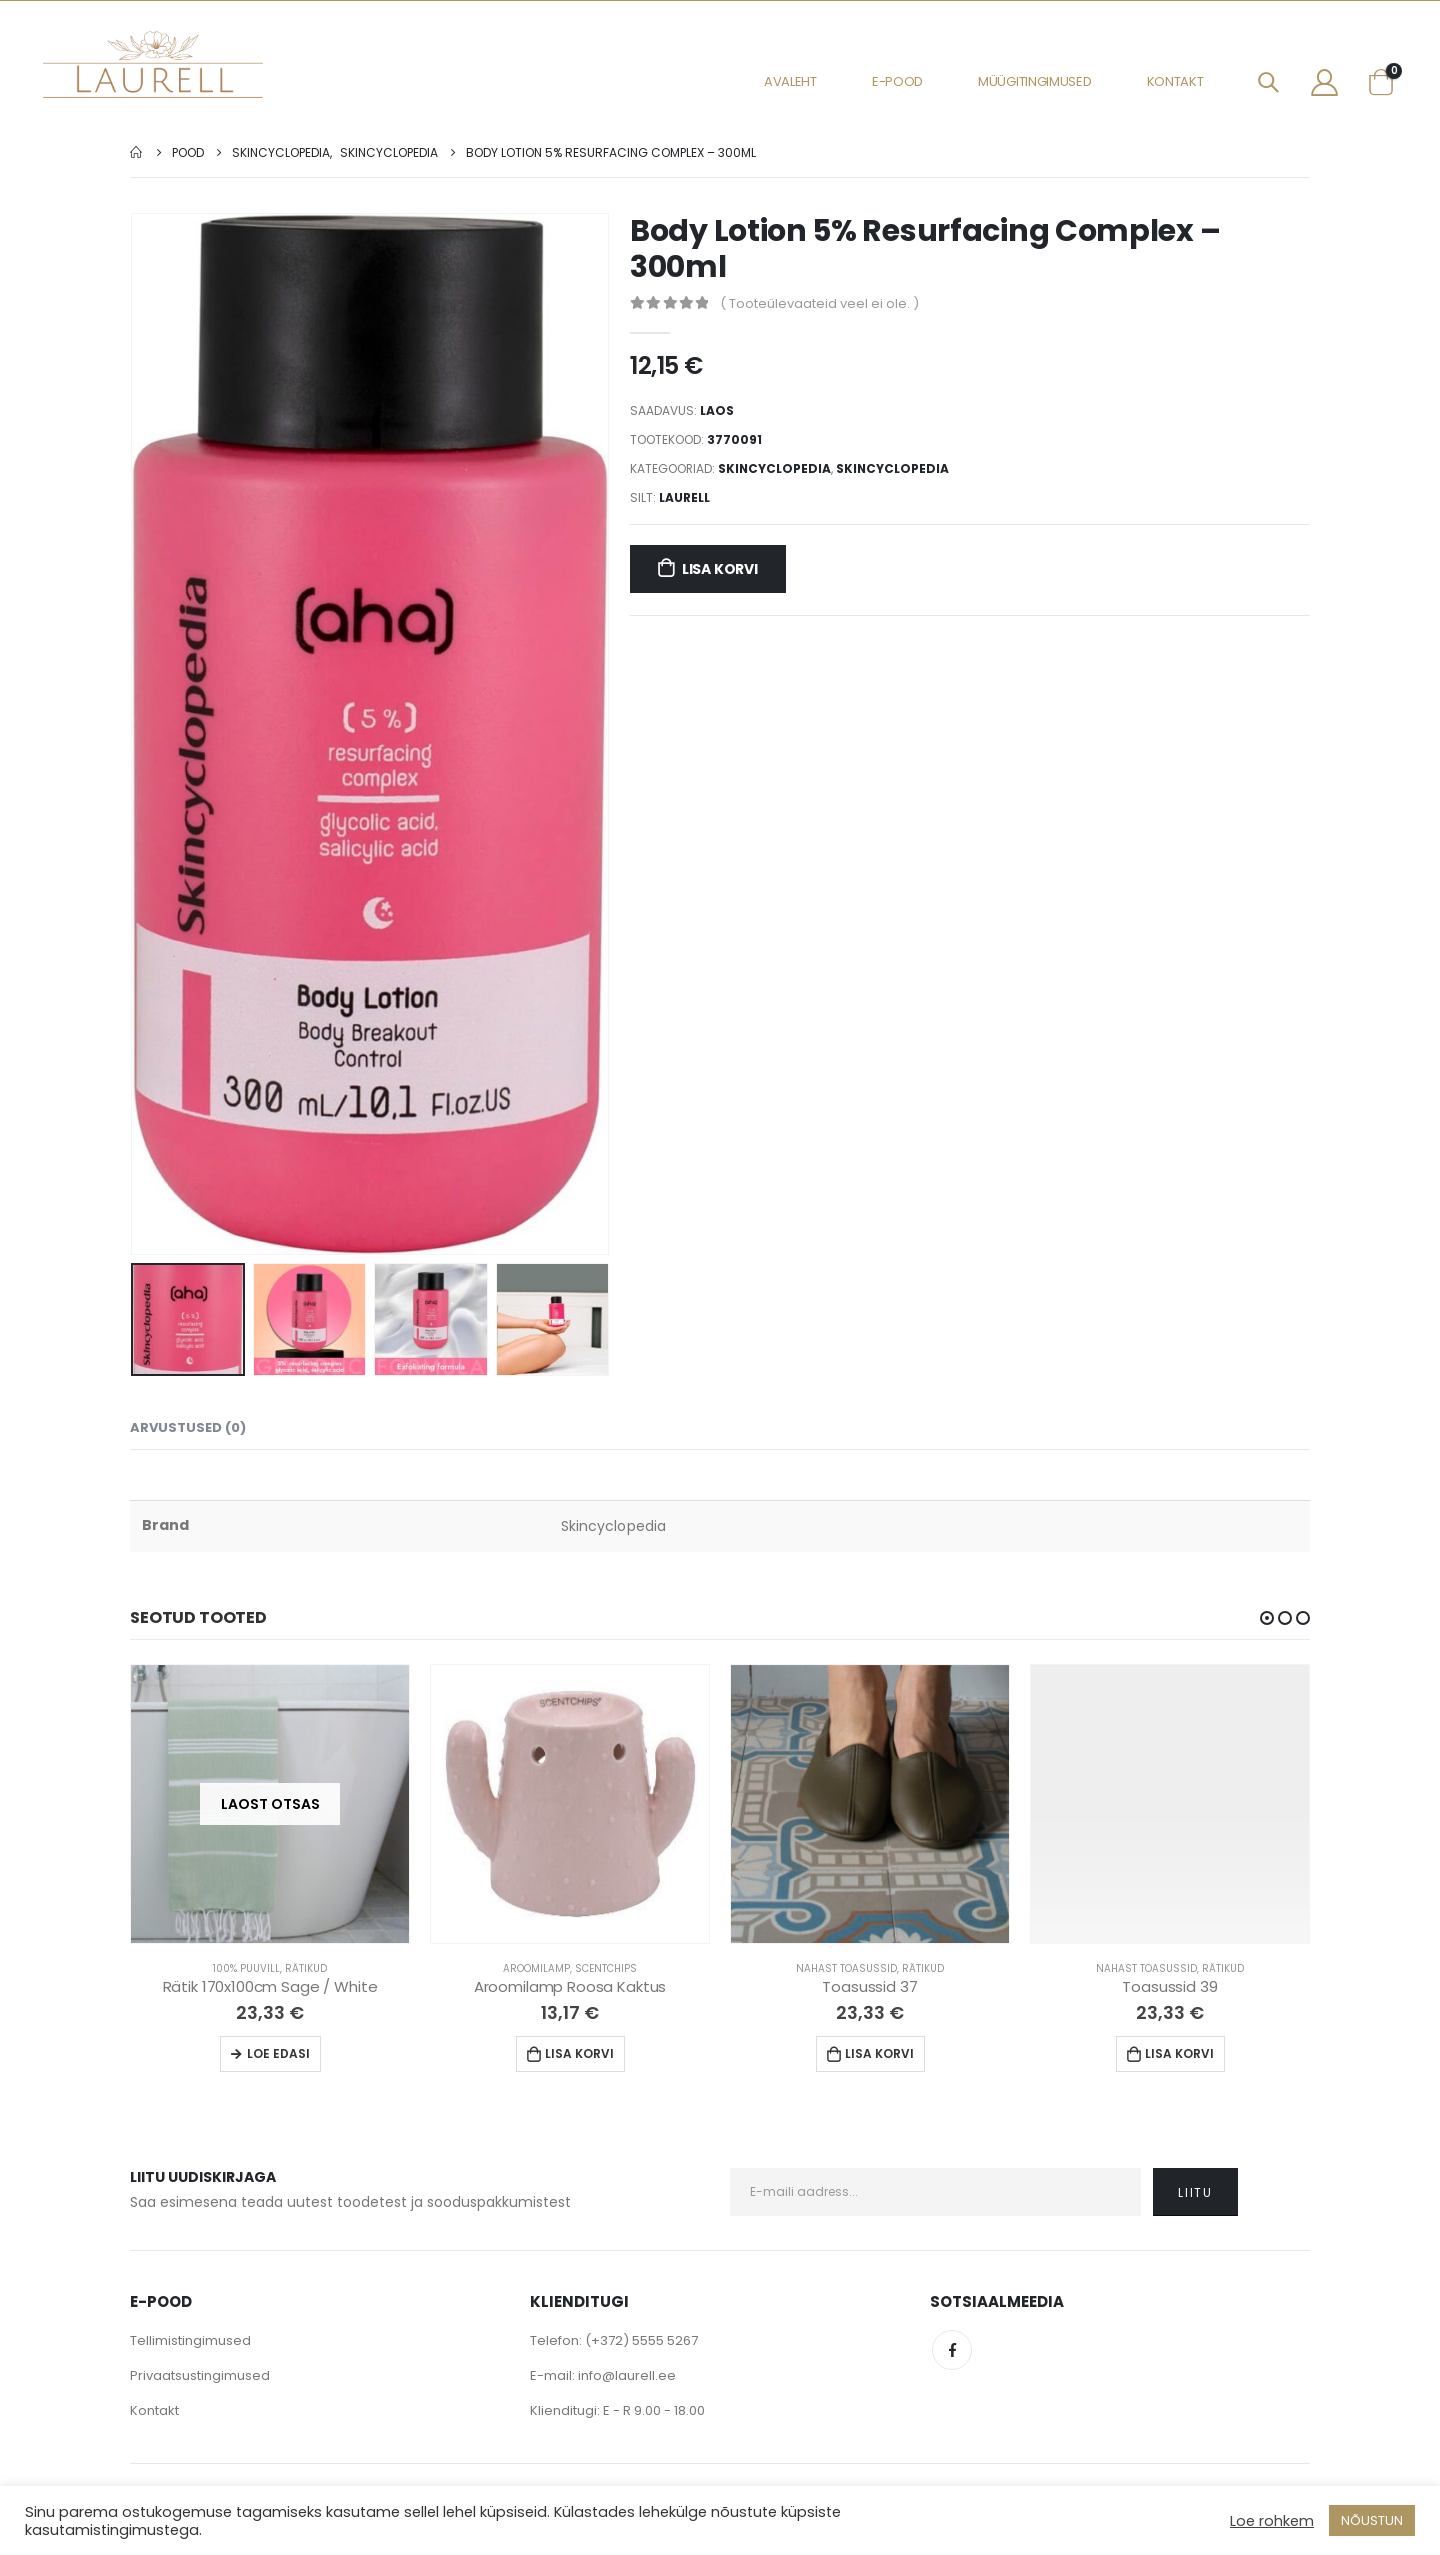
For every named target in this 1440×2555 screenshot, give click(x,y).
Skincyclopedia (774, 468)
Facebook (952, 2352)
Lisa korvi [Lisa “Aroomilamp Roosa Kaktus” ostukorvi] (579, 2055)
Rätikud (306, 1970)
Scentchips (606, 1970)
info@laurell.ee (627, 2377)
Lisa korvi (720, 569)
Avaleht (790, 81)
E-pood (897, 81)
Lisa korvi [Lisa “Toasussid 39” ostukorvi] (1179, 2055)
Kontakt (1175, 81)
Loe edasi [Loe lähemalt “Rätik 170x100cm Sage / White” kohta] (278, 2055)
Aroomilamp (536, 1970)
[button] (1267, 1620)
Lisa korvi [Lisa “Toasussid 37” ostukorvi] (879, 2055)
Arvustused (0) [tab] (188, 1429)
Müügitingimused (1035, 81)
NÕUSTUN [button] (1372, 2520)
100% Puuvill (246, 1970)
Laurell (684, 497)
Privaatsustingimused (200, 2377)
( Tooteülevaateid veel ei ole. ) (819, 303)
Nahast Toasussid (846, 1970)
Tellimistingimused (190, 2342)
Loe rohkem (1272, 2521)
